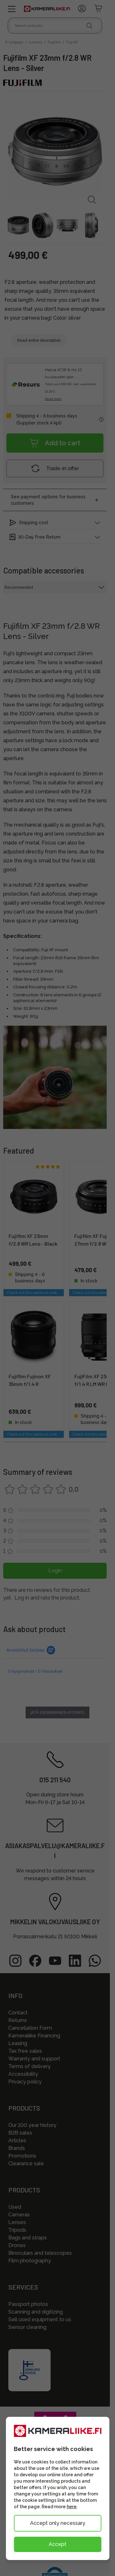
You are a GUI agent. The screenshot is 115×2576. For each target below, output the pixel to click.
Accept (57, 2544)
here (72, 2506)
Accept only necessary (57, 2523)
